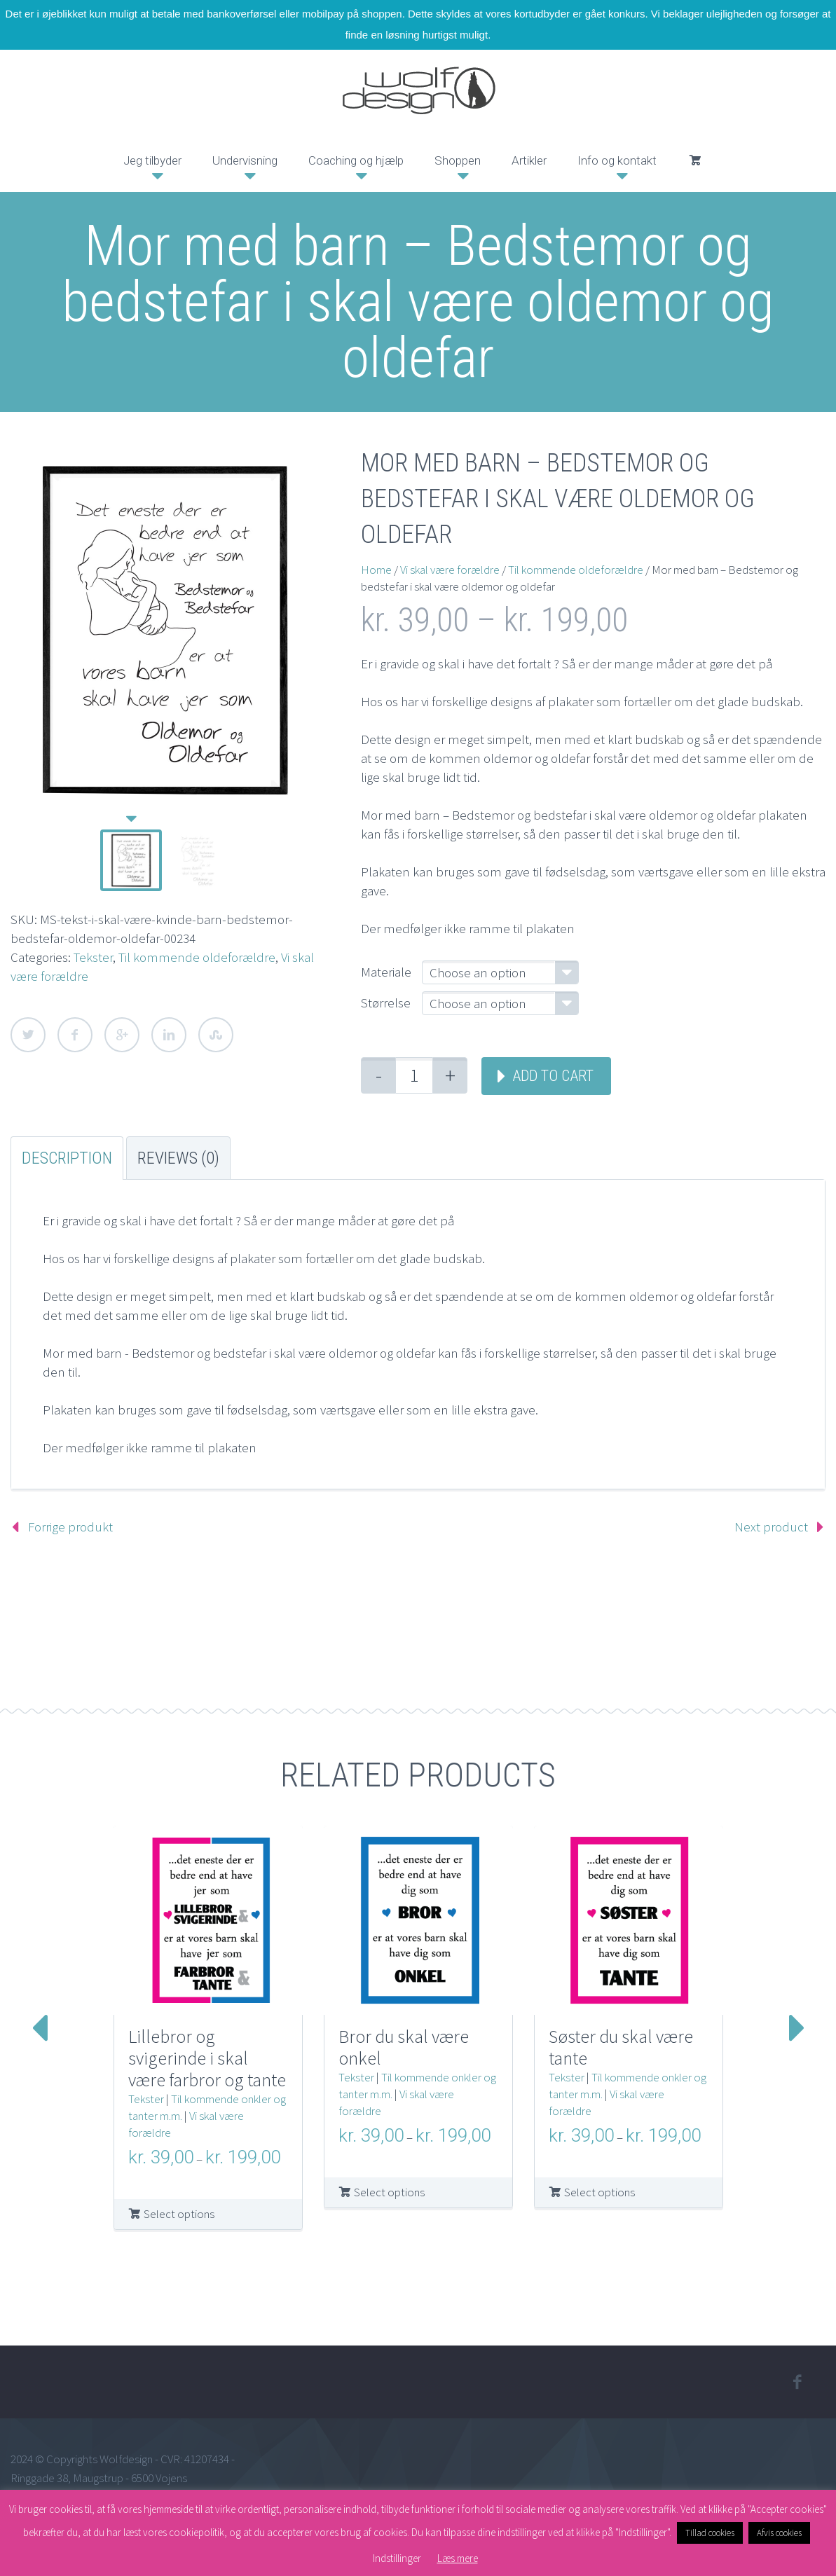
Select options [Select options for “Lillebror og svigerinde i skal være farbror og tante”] (179, 2214)
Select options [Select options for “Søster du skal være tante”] (599, 2192)
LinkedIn (168, 1034)
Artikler (529, 160)
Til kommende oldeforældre (196, 957)
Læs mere (457, 2558)
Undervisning (244, 160)
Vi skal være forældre (450, 569)
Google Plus (121, 1034)
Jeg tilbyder (152, 160)
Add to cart (553, 1075)
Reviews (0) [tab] (178, 1158)
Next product (771, 1526)
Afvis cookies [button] (779, 2533)
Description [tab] (67, 1158)
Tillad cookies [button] (709, 2533)
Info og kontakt (617, 160)
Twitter (28, 1034)
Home (376, 569)
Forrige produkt (70, 1526)
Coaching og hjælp (356, 160)
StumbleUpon (215, 1034)
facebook (797, 2381)
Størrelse (386, 1002)
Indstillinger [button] (397, 2558)
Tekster (93, 957)
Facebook (74, 1034)
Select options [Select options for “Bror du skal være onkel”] (389, 2192)
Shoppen (457, 160)
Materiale (386, 971)
